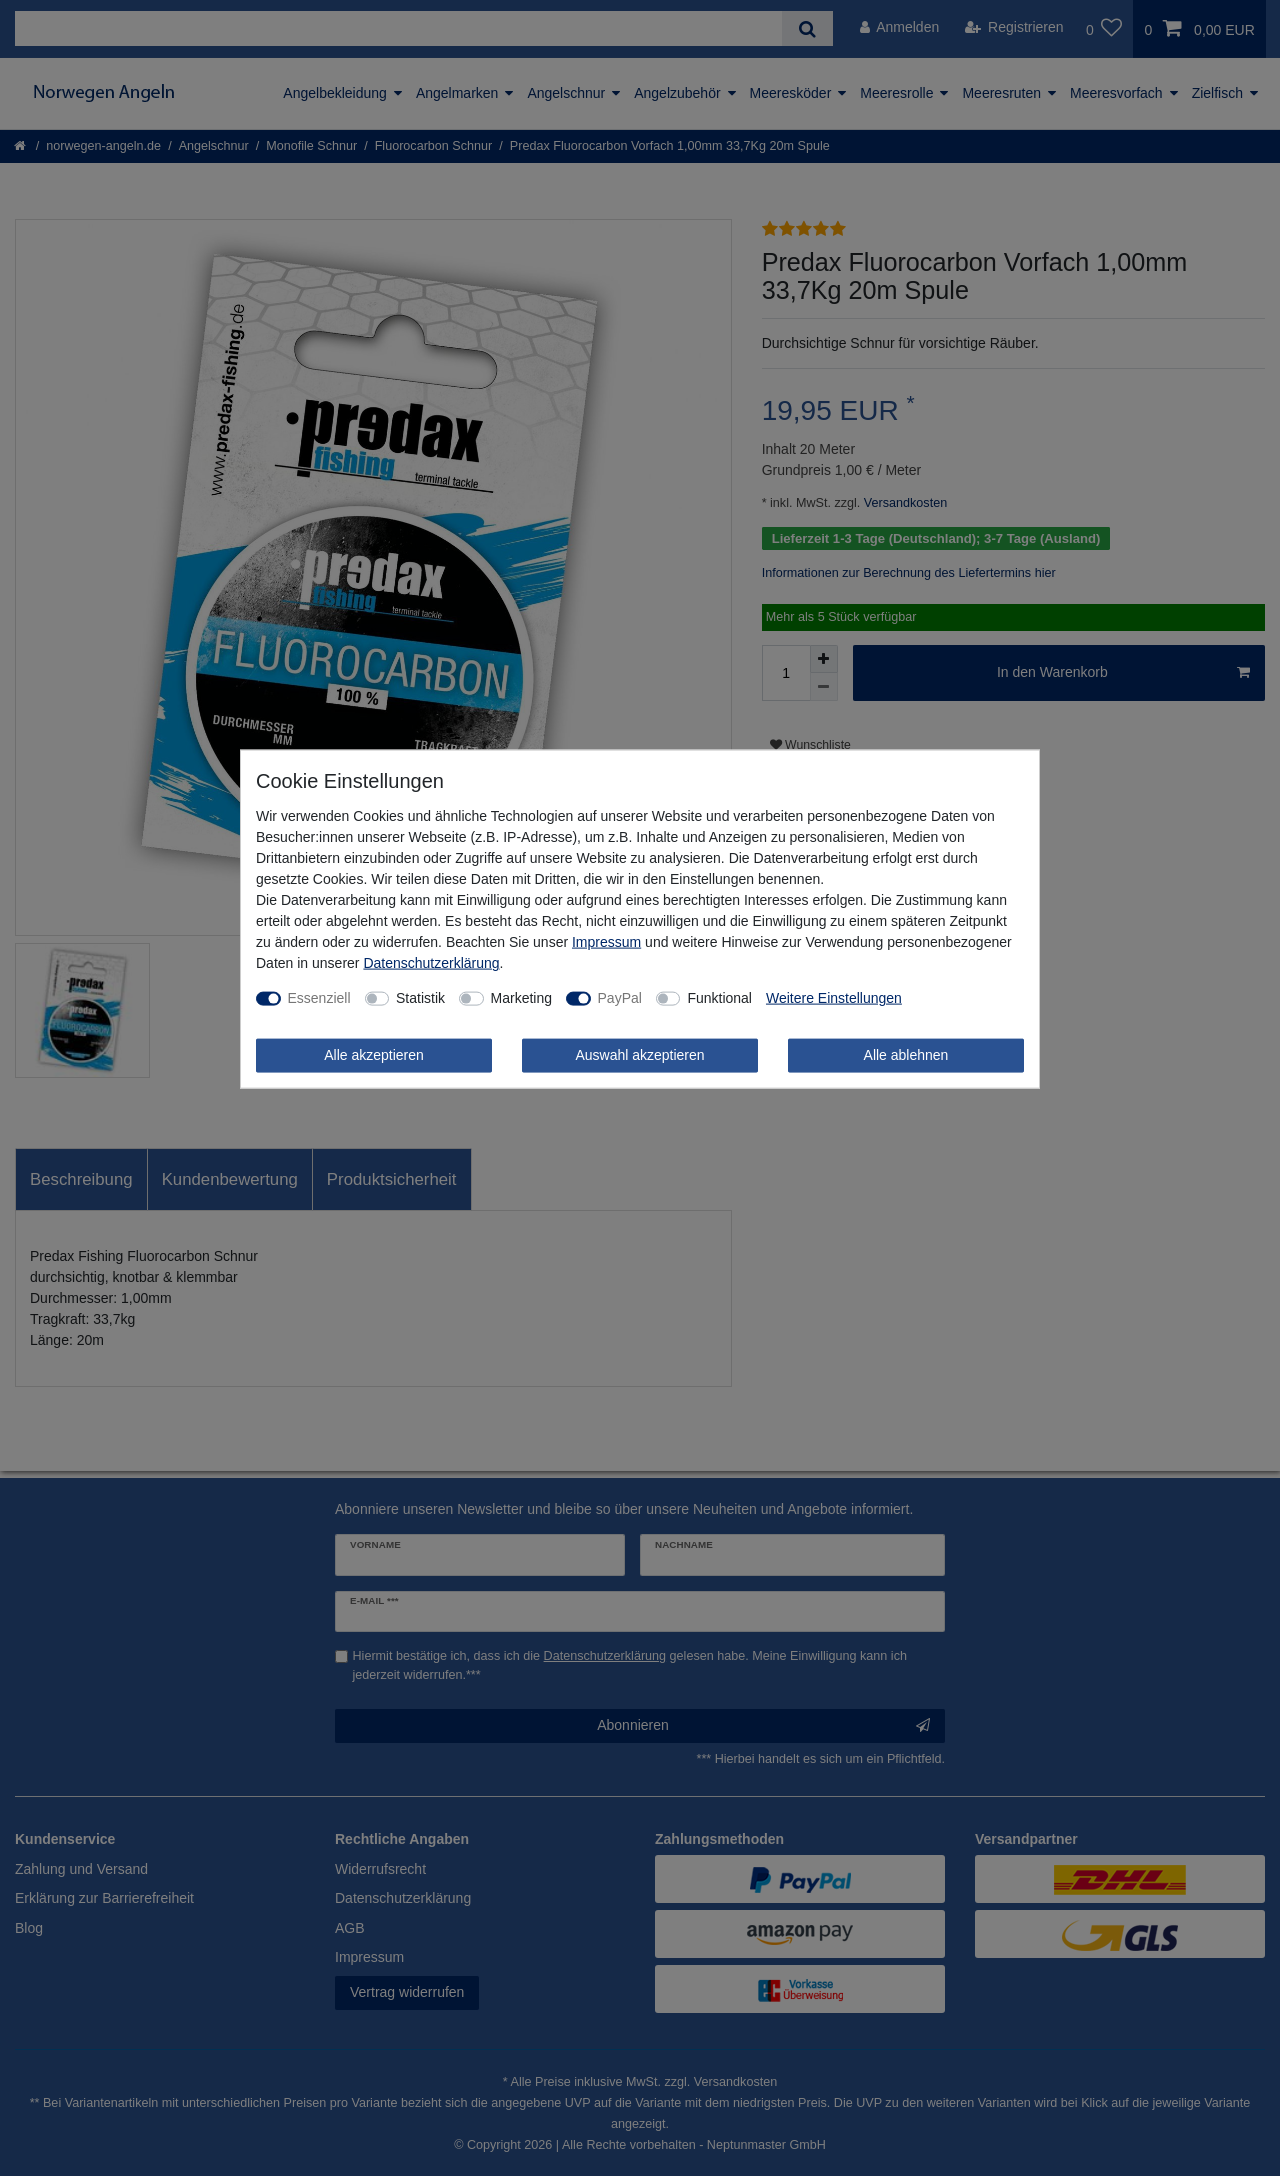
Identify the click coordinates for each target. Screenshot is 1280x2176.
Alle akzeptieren (374, 1055)
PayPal (620, 998)
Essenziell (319, 998)
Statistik (420, 998)
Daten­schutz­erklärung (431, 963)
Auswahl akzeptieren (639, 1055)
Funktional (719, 998)
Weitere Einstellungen (834, 998)
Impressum (606, 942)
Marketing (521, 998)
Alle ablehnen (906, 1055)
